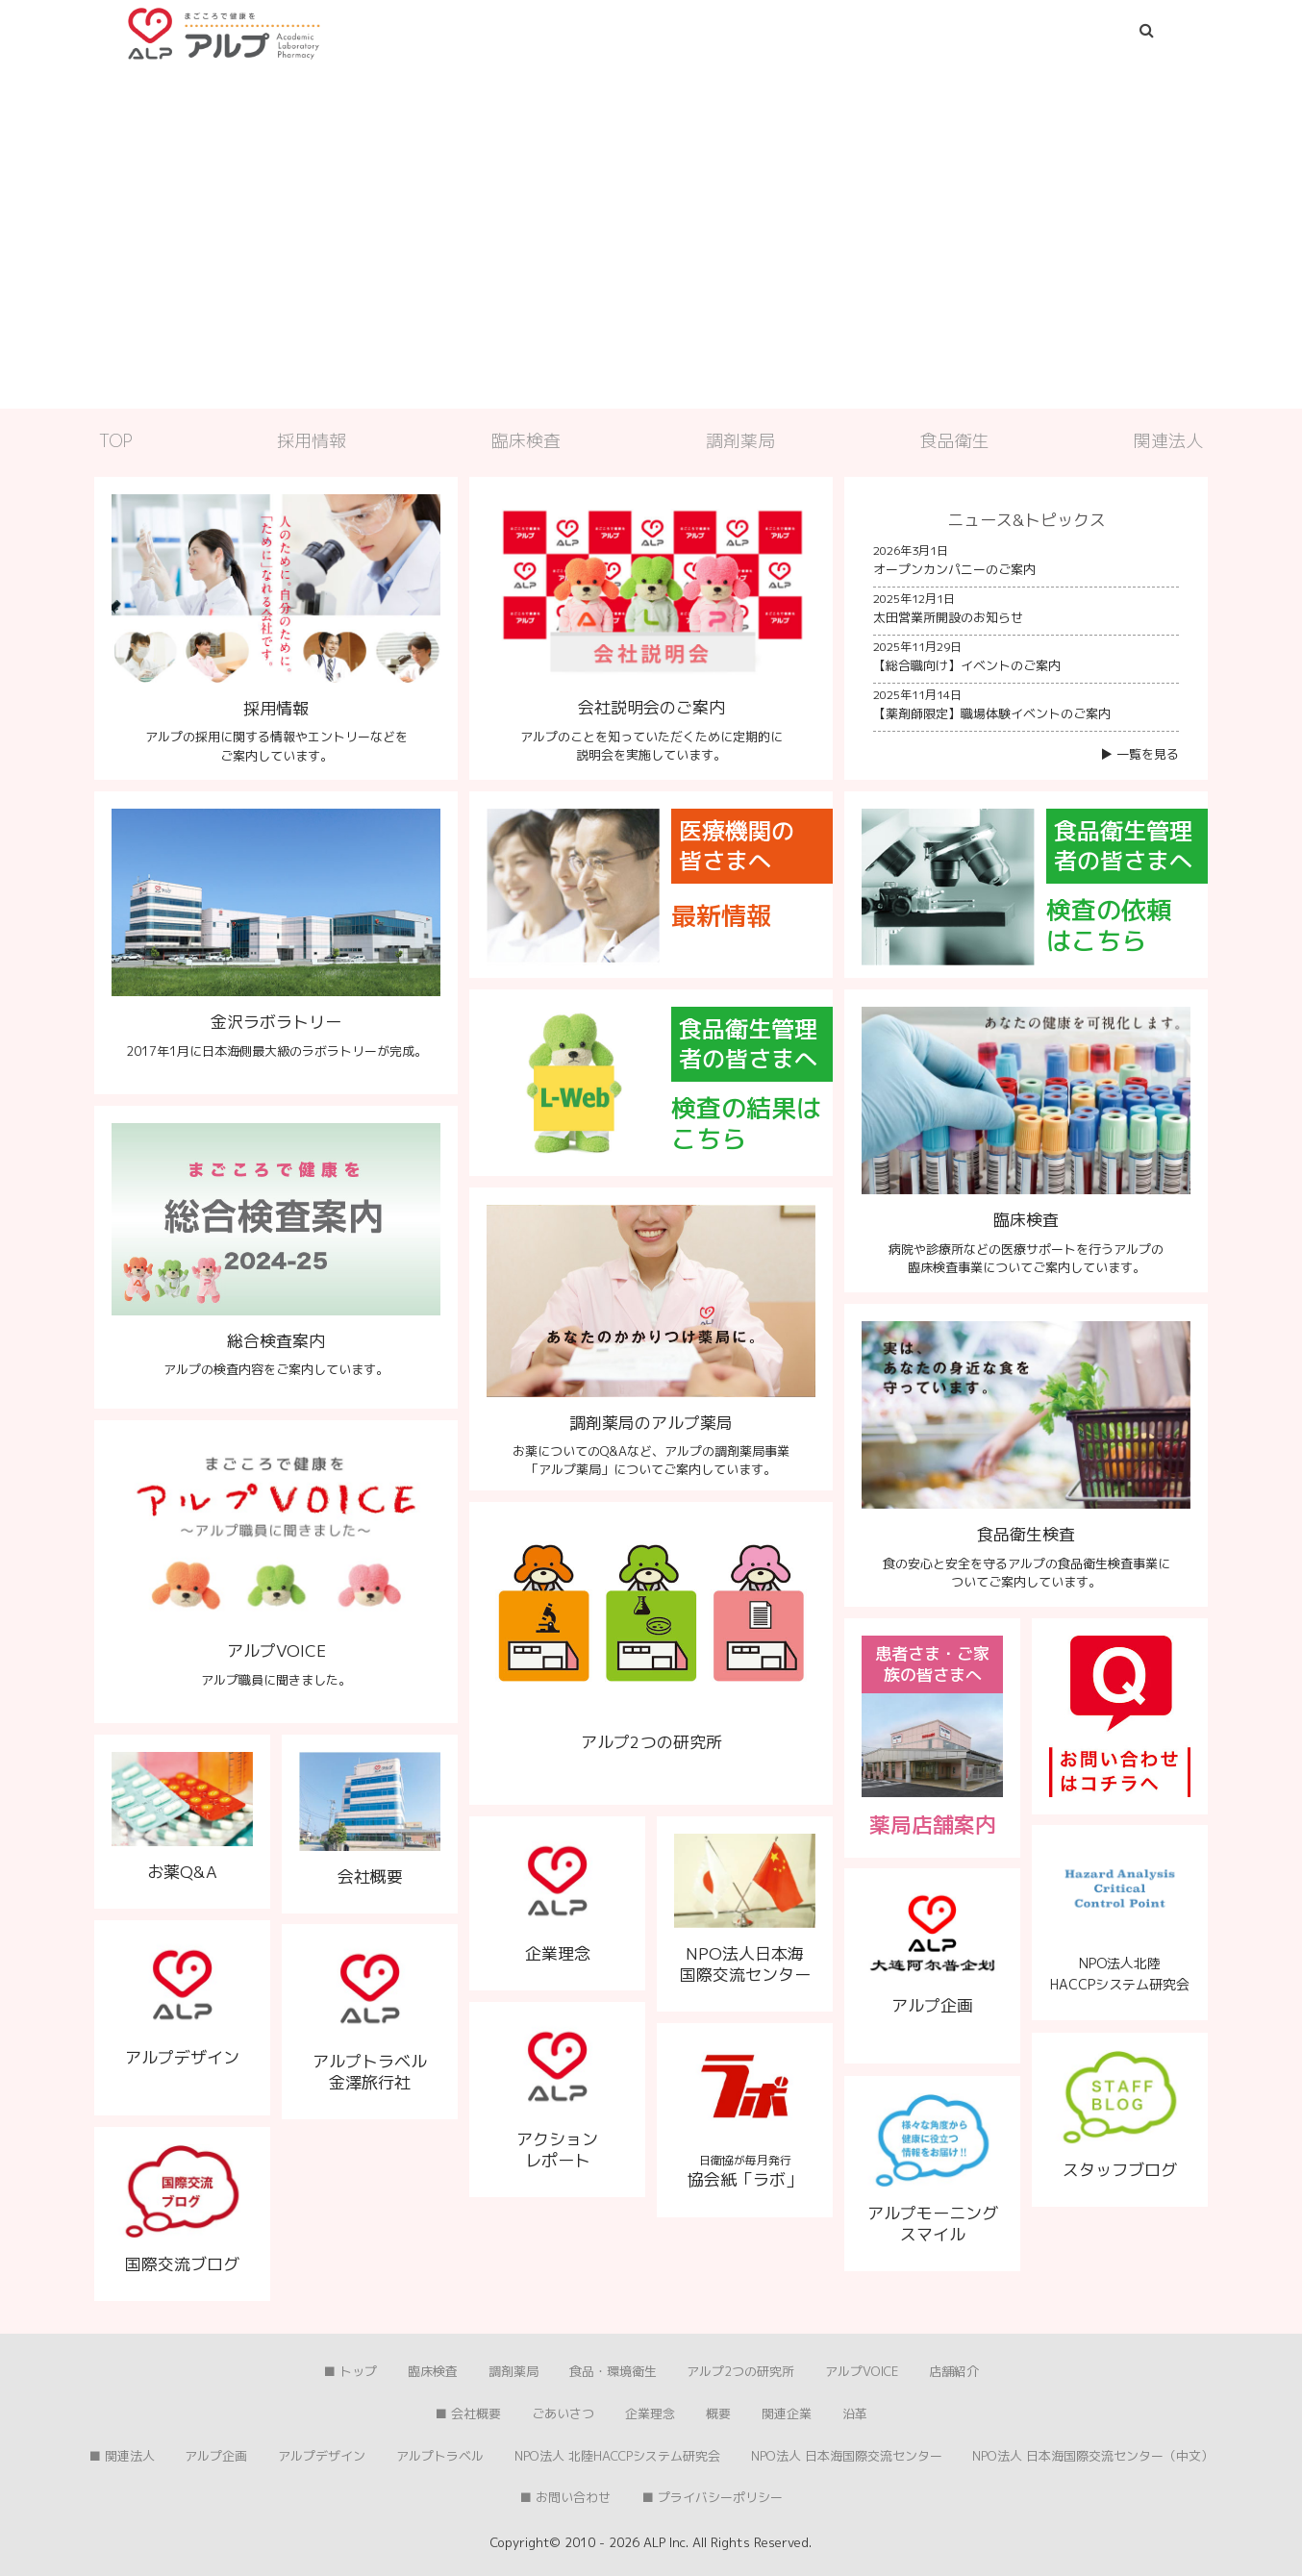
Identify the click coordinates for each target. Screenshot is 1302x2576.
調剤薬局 (740, 441)
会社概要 (476, 2413)
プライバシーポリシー (720, 2497)
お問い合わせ (573, 2497)
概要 (718, 2413)
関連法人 (1168, 441)
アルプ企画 (216, 2455)
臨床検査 (526, 441)
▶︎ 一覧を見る (1139, 754)
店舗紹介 (954, 2371)
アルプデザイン (321, 2455)
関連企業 (787, 2413)
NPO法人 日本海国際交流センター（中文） (1093, 2455)
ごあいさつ (563, 2413)
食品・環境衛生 (613, 2371)
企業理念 (650, 2413)
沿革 (854, 2413)
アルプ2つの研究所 (740, 2371)
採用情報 (311, 441)
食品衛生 (954, 441)
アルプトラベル (440, 2455)
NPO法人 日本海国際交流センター (846, 2455)
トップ (358, 2371)
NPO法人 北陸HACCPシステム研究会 (617, 2455)
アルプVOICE (861, 2371)
